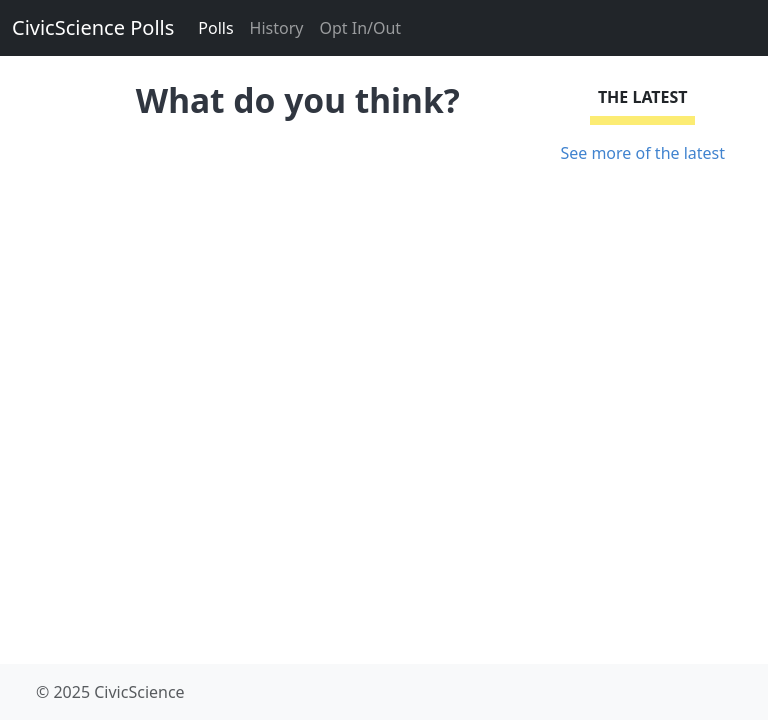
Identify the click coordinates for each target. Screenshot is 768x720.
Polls (215, 28)
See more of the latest (642, 153)
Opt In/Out (360, 28)
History (277, 28)
